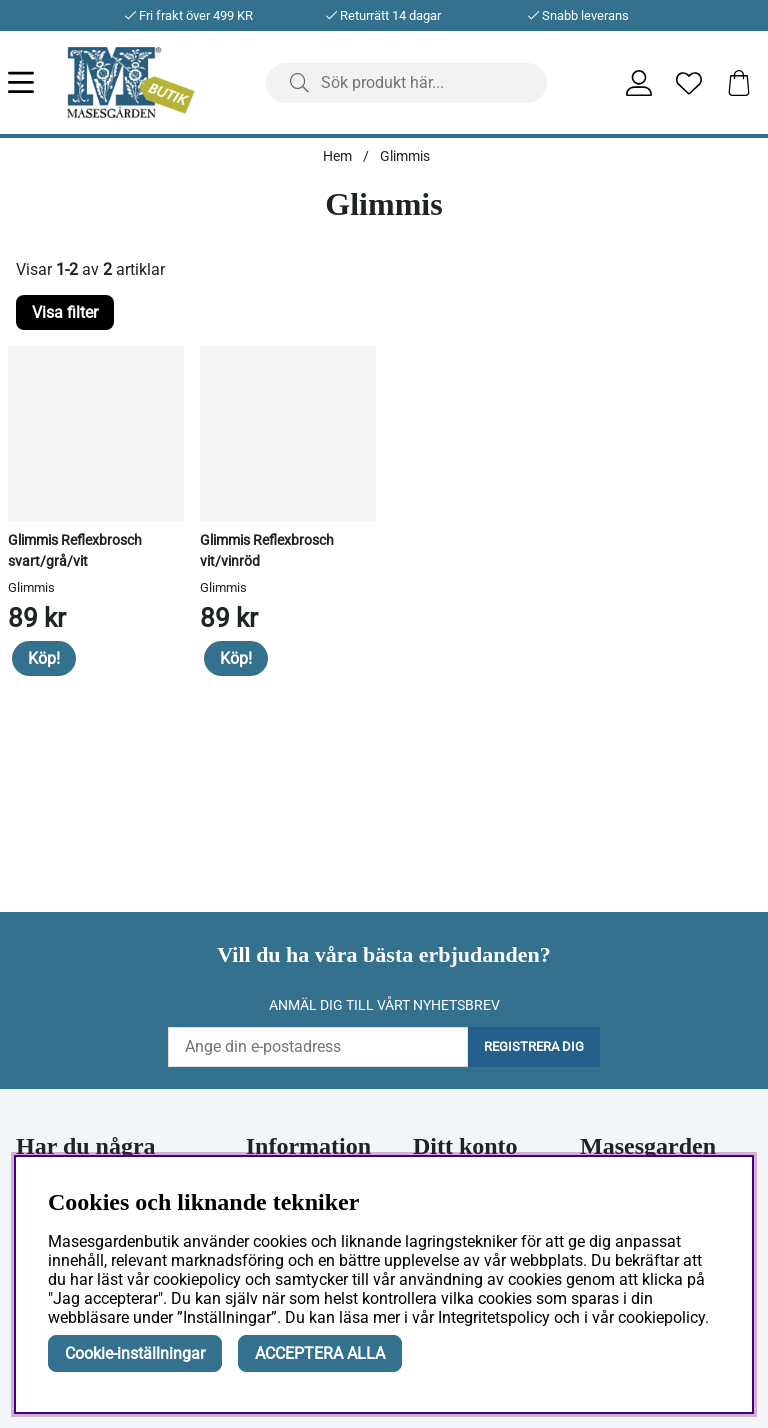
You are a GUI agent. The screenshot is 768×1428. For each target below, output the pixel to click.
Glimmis (405, 156)
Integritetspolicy (494, 1317)
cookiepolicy (661, 1317)
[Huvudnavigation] (37, 82)
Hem (337, 156)
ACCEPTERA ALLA (320, 1353)
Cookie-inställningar (135, 1353)
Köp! (44, 658)
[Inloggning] (639, 83)
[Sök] (406, 83)
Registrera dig (534, 1046)
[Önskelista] (689, 83)
